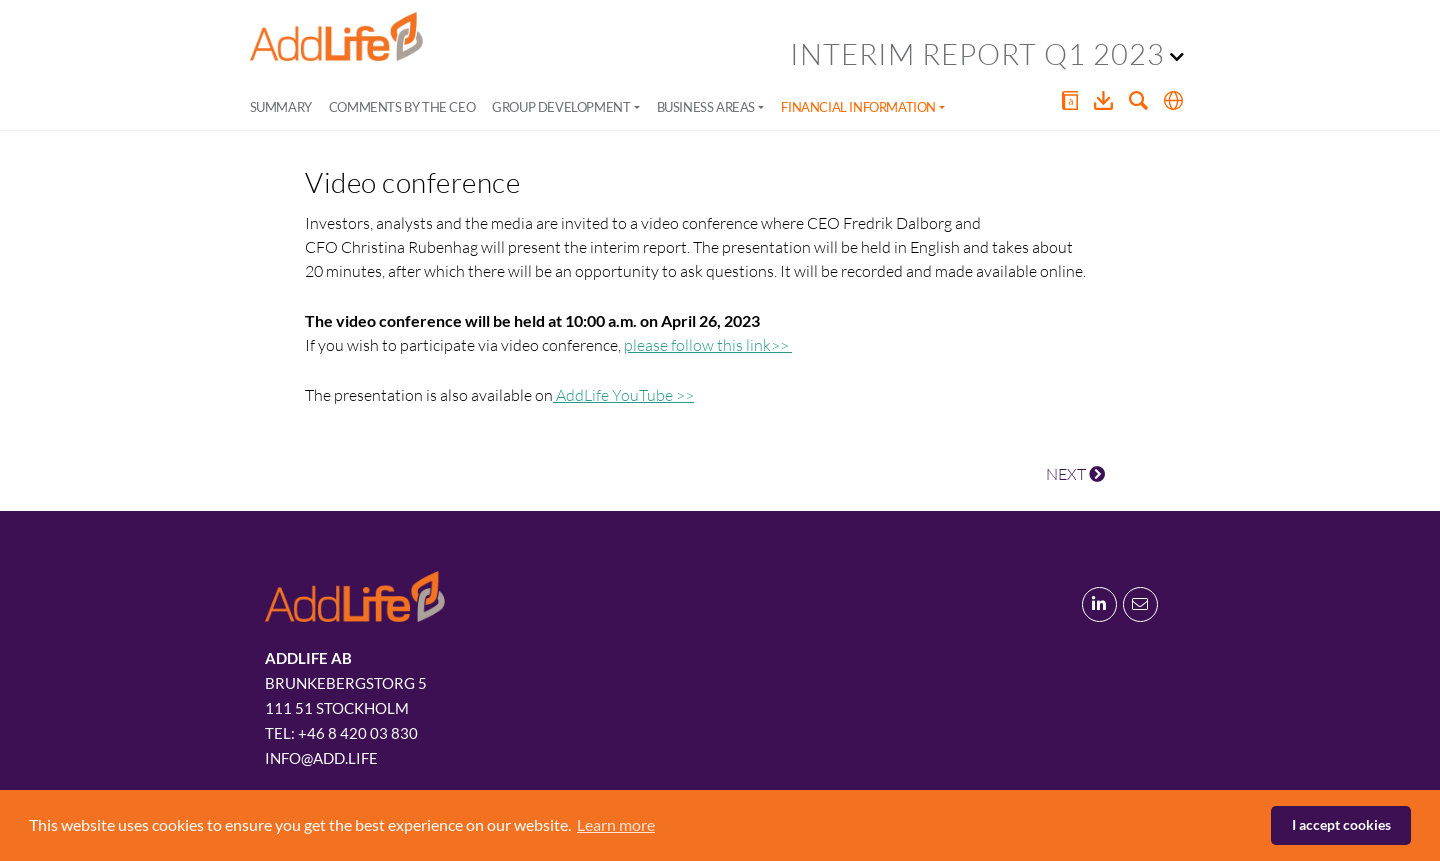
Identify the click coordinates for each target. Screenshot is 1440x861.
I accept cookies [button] (1341, 824)
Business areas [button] (706, 107)
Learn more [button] (616, 824)
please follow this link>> (708, 345)
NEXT (1075, 474)
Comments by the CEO (402, 107)
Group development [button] (561, 107)
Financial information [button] (858, 107)
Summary (281, 107)
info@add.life (321, 758)
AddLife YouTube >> (623, 395)
